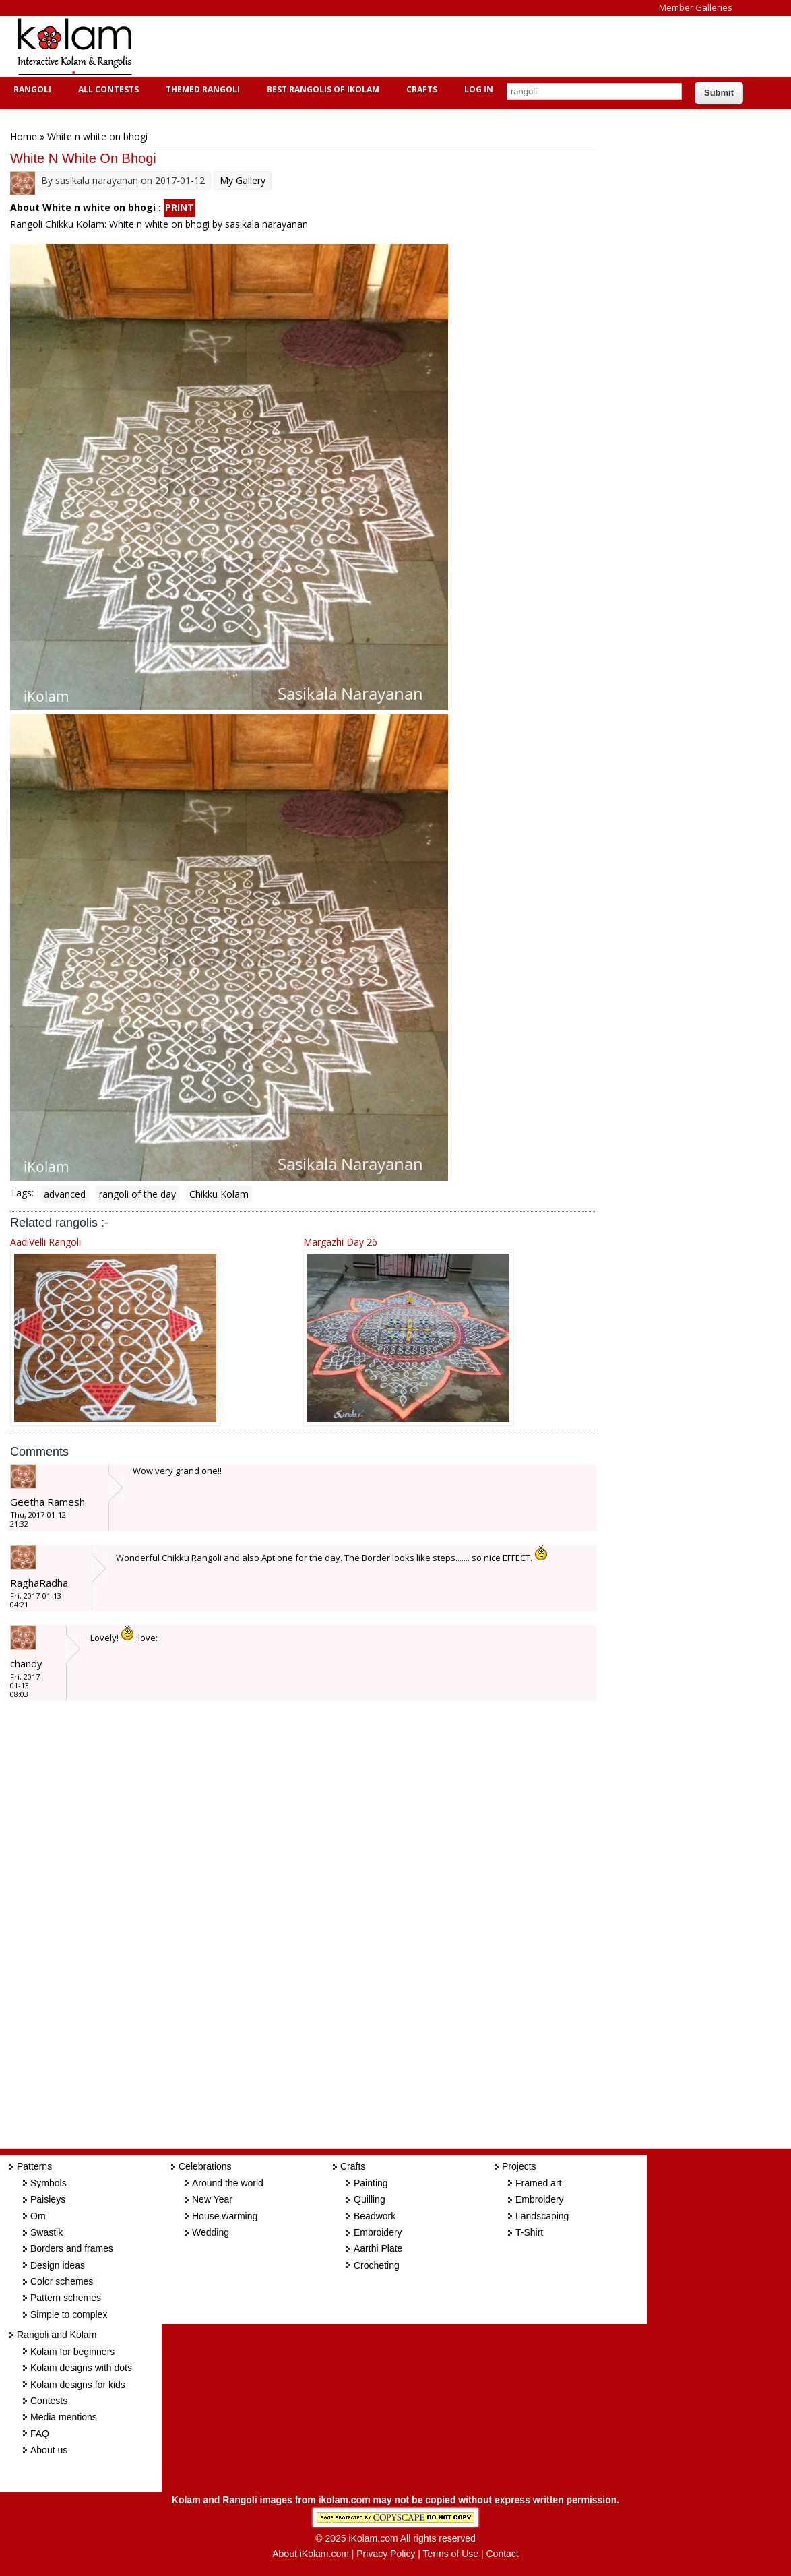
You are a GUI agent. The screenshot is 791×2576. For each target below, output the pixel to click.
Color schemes (61, 2281)
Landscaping (542, 2216)
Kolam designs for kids (77, 2384)
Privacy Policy (385, 2553)
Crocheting (377, 2265)
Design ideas (57, 2265)
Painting (371, 2183)
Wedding (210, 2232)
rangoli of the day (137, 1194)
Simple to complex (68, 2314)
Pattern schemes (65, 2297)
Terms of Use (450, 2553)
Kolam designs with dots (81, 2367)
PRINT (179, 207)
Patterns (34, 2166)
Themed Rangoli (201, 89)
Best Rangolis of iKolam (321, 89)
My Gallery (242, 180)
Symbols (48, 2183)
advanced (65, 1194)
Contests (48, 2400)
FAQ (39, 2433)
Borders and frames (71, 2248)
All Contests (107, 89)
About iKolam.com (310, 2553)
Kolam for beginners (72, 2351)
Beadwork (375, 2216)
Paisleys (47, 2199)
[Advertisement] (393, 46)
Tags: (22, 1192)
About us (48, 2450)
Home (23, 136)
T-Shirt (529, 2232)
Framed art (538, 2183)
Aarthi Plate (378, 2248)
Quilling (369, 2199)
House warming (224, 2216)
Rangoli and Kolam (56, 2334)
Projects (519, 2166)
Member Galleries (695, 7)
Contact (502, 2553)
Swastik (46, 2232)
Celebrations (205, 2166)
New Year (212, 2199)
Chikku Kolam (219, 1194)
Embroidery (378, 2232)
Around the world (227, 2183)
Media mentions (63, 2417)
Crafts (420, 89)
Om (38, 2216)
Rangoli (30, 89)
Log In (478, 89)
